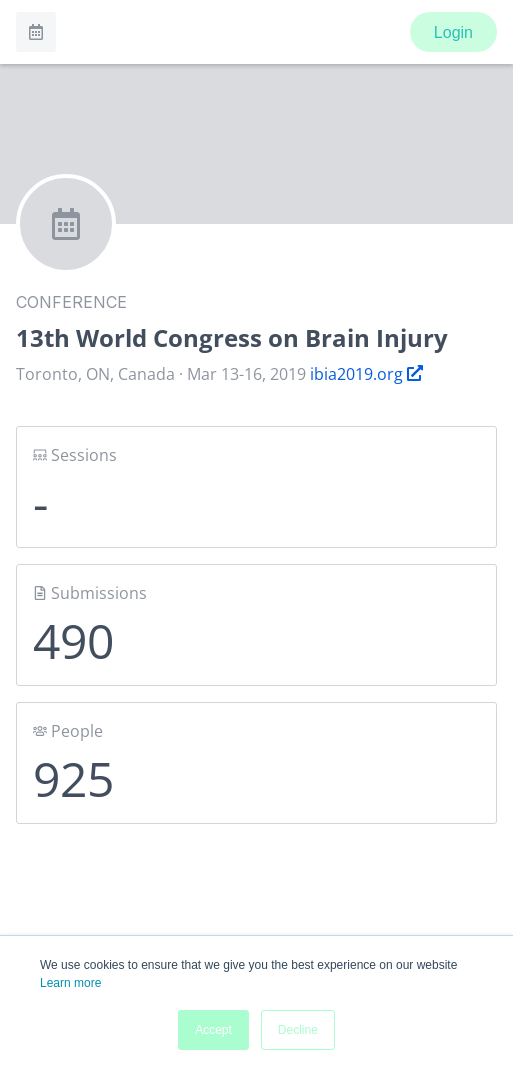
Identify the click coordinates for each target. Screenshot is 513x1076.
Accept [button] (213, 1030)
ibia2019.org (366, 374)
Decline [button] (298, 1030)
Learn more (70, 983)
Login (453, 32)
